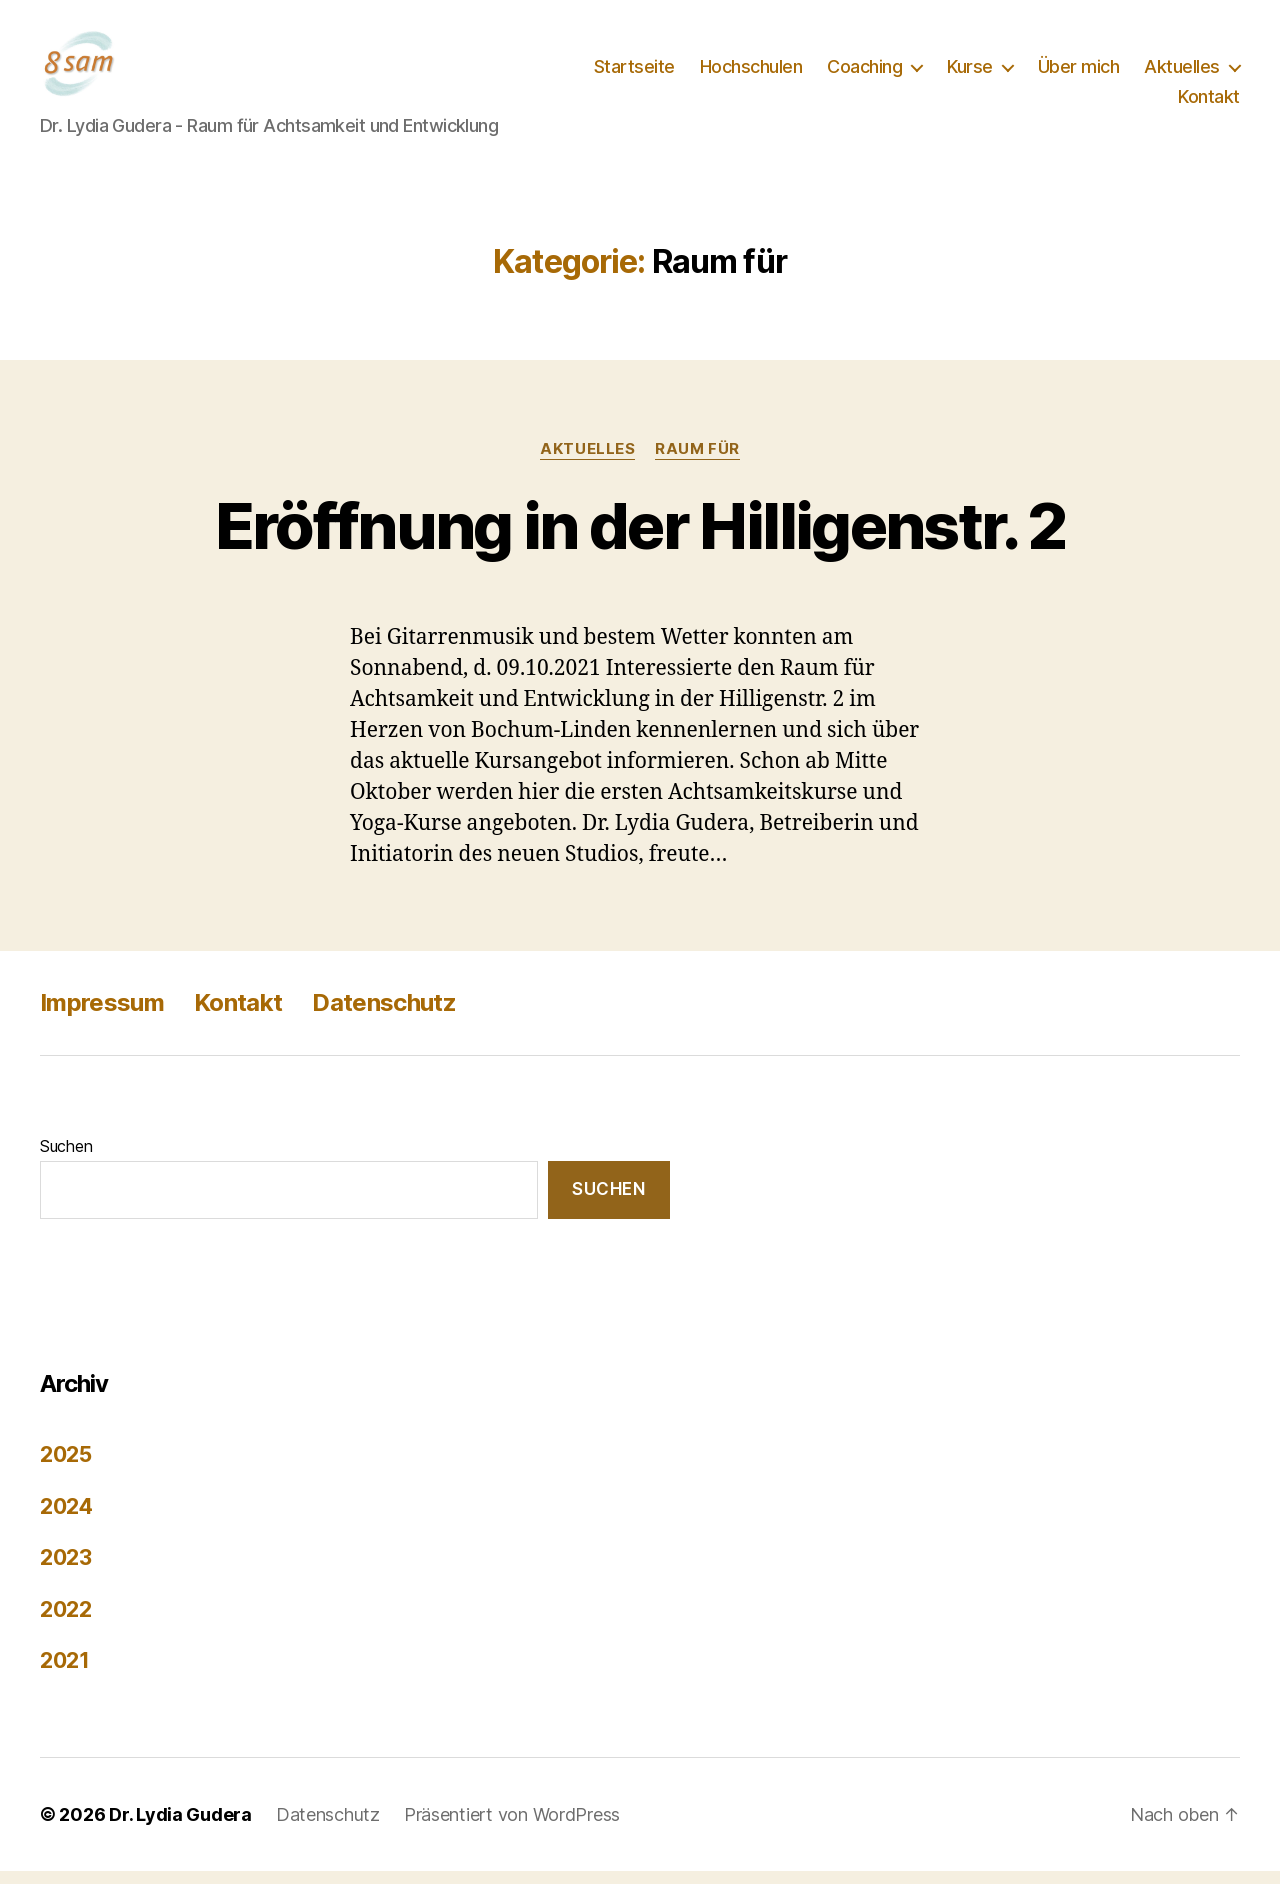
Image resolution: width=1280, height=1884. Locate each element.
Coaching (864, 73)
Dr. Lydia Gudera (180, 1827)
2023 (66, 1571)
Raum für (697, 462)
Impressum (102, 1015)
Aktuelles (1182, 73)
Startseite (634, 73)
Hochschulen (751, 73)
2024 (66, 1519)
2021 (65, 1674)
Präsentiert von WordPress (512, 1827)
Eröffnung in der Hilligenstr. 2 (640, 538)
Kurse (970, 73)
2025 (66, 1468)
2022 (66, 1622)
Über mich (1079, 73)
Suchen (66, 1159)
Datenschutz (384, 1015)
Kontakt (1209, 103)
